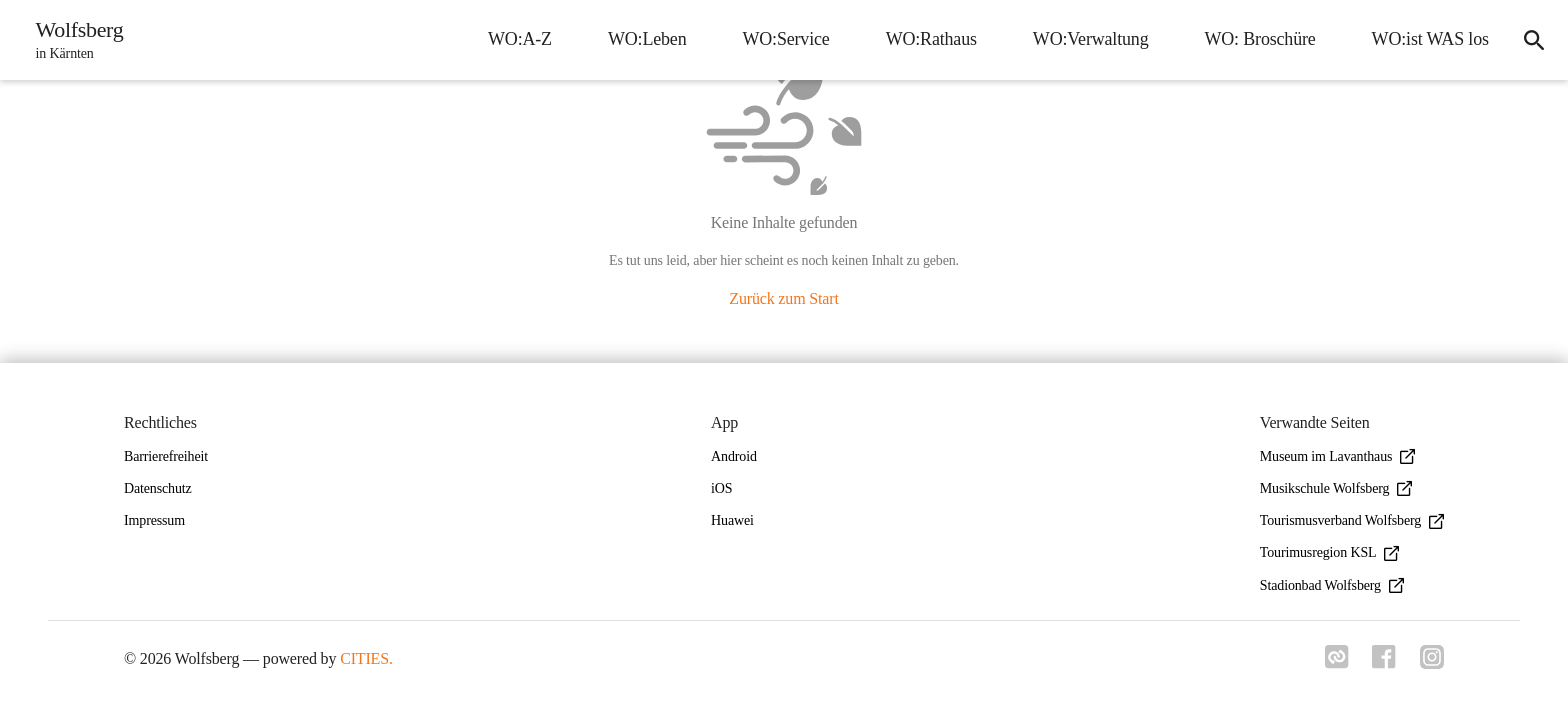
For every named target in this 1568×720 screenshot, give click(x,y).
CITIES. (366, 658)
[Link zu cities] (1336, 663)
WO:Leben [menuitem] (646, 39)
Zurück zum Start (783, 298)
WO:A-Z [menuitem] (519, 39)
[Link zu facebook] (1384, 663)
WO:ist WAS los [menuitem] (1429, 39)
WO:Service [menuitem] (785, 39)
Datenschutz (158, 488)
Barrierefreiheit (166, 456)
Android (734, 456)
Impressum (154, 520)
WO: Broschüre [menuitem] (1259, 39)
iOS (721, 488)
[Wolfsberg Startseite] (74, 40)
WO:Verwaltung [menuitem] (1090, 39)
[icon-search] (1534, 40)
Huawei (732, 520)
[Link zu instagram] (1432, 663)
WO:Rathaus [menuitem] (930, 39)
